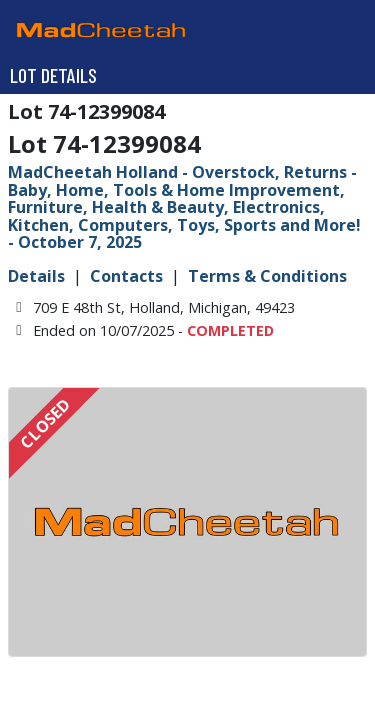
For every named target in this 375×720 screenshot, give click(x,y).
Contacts (126, 276)
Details (36, 276)
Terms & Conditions (267, 276)
